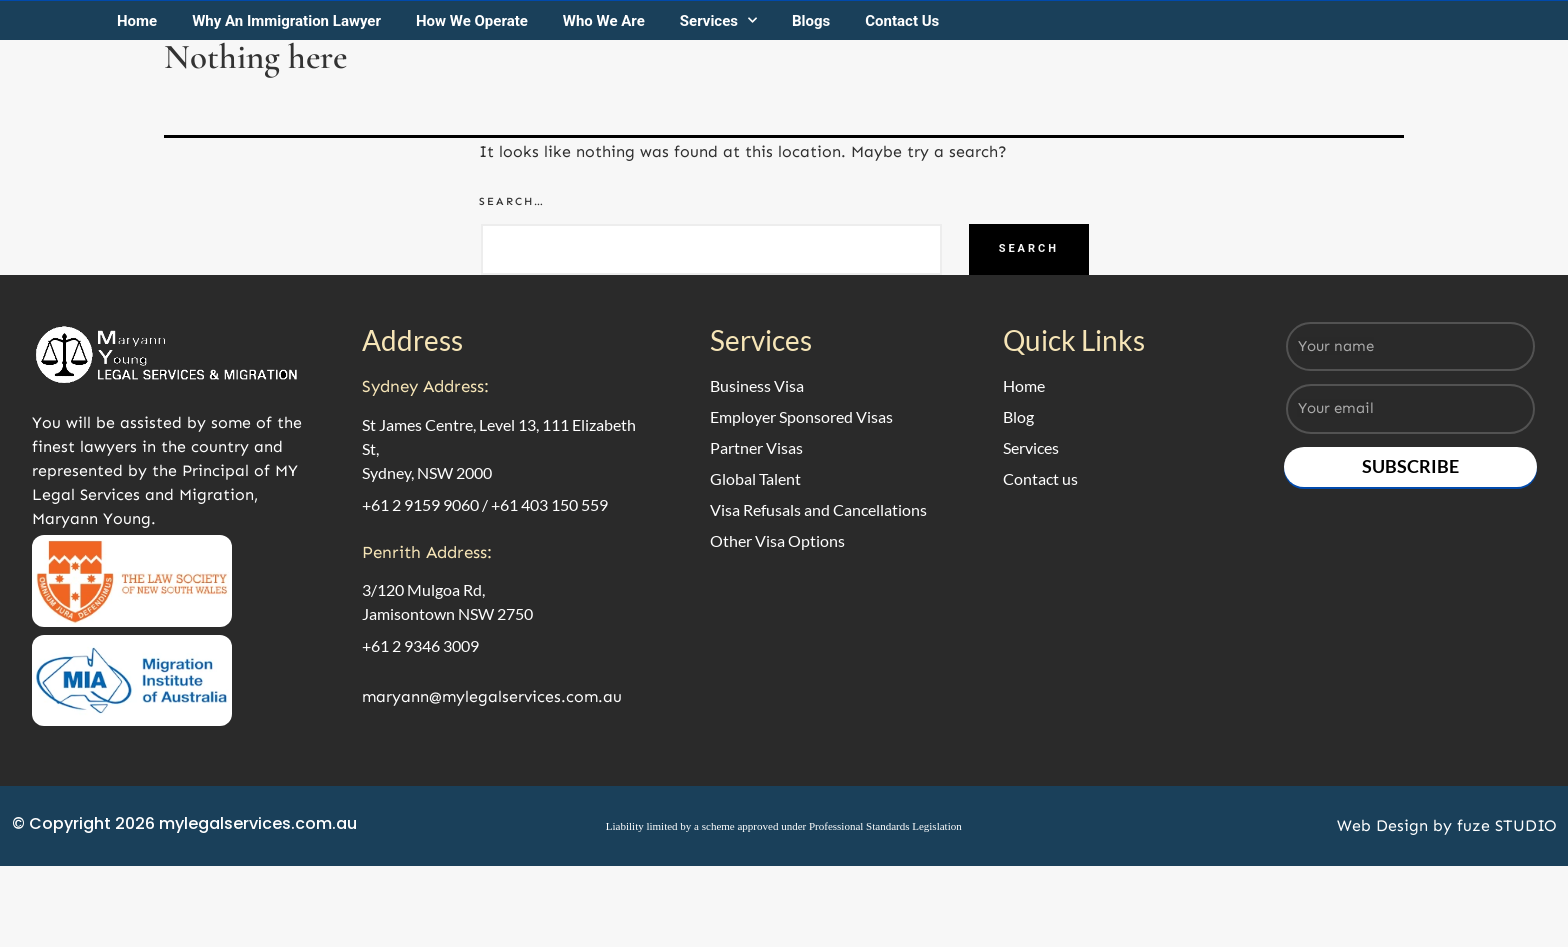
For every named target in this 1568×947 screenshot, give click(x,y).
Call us (1345, 38)
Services (742, 133)
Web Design (1376, 917)
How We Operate (496, 133)
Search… (512, 318)
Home (161, 133)
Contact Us (926, 133)
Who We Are (628, 133)
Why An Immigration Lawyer (310, 133)
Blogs (835, 133)
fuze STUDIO (1501, 917)
